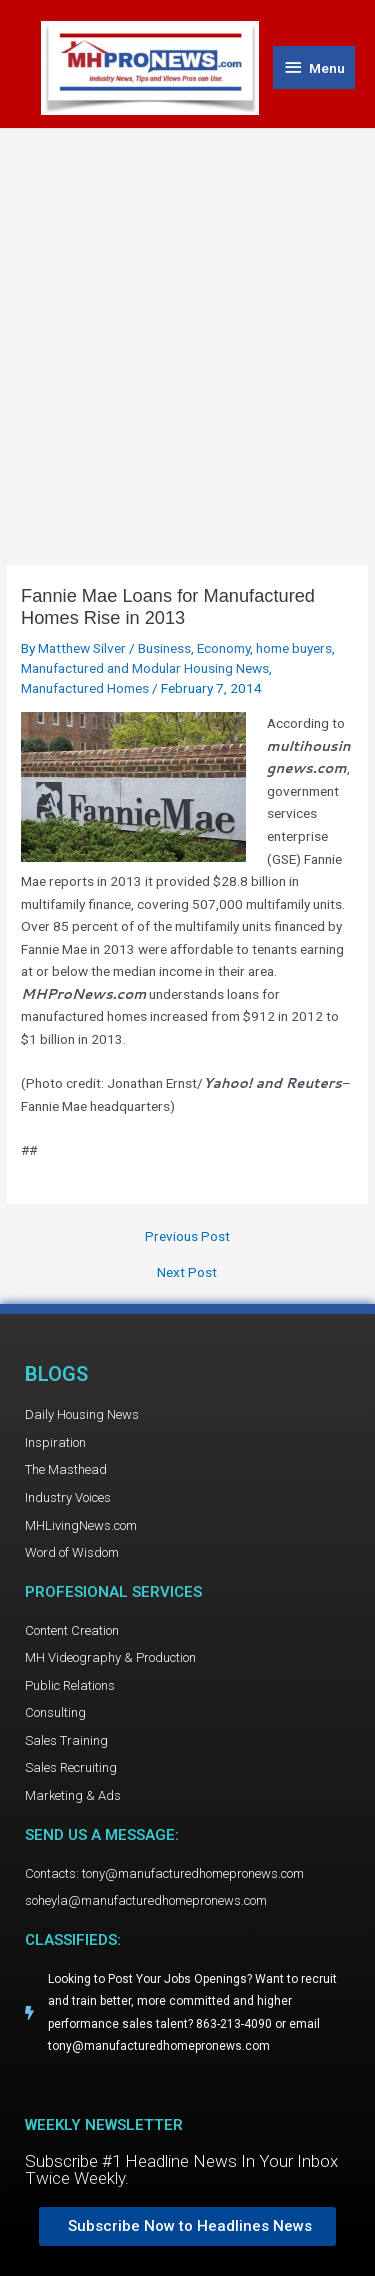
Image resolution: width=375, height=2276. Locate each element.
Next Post (187, 1273)
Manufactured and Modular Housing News (145, 668)
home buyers (294, 648)
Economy (223, 648)
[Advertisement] (187, 326)
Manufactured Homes (85, 688)
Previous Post (187, 1237)
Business (164, 648)
